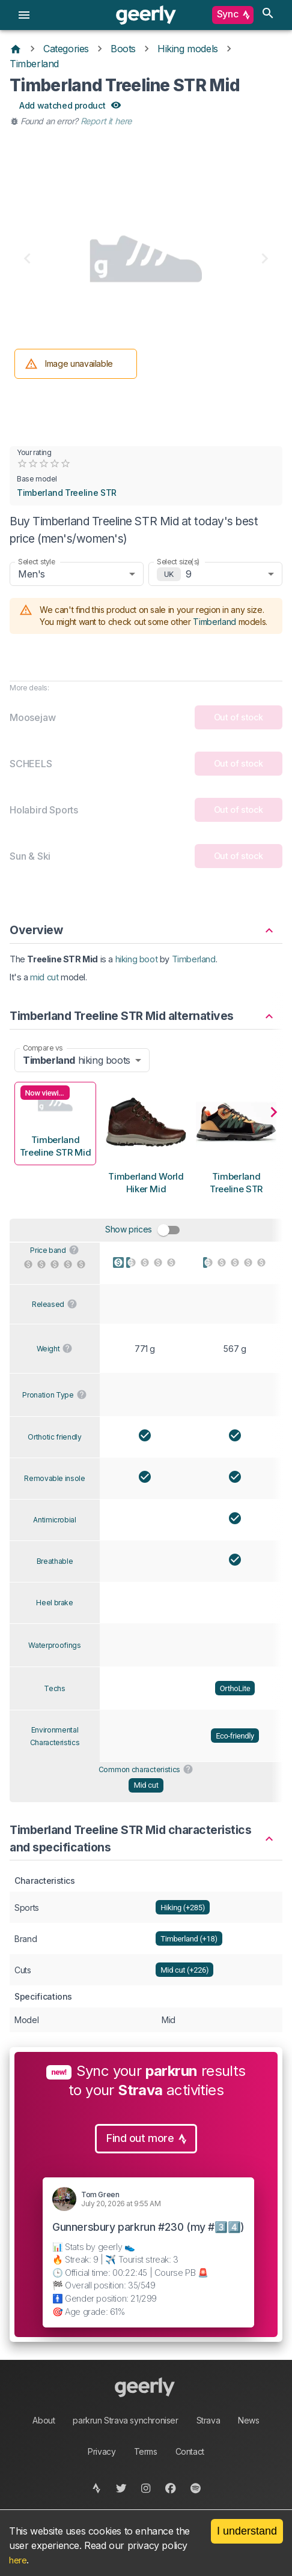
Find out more (146, 2139)
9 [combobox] (189, 574)
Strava (208, 2420)
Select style (36, 561)
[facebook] (171, 2488)
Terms (145, 2451)
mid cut (44, 977)
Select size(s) (178, 561)
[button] (146, 924)
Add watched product (69, 106)
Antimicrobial (54, 1519)
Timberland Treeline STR (66, 492)
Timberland (34, 64)
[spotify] (195, 2488)
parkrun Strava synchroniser (125, 2420)
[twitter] (121, 2488)
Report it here (106, 121)
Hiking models (187, 49)
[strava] (97, 2488)
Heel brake (54, 1602)
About (43, 2420)
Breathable (55, 1561)
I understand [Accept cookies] (247, 2531)
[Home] (16, 49)
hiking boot (136, 959)
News (248, 2420)
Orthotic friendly (54, 1436)
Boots (123, 49)
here (17, 2560)
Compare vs (42, 1047)
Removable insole (54, 1478)
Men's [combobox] (31, 574)
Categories (66, 49)
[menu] (24, 15)
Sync (233, 15)
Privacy (101, 2451)
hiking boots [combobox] (76, 1060)
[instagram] (146, 2488)
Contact (189, 2451)
